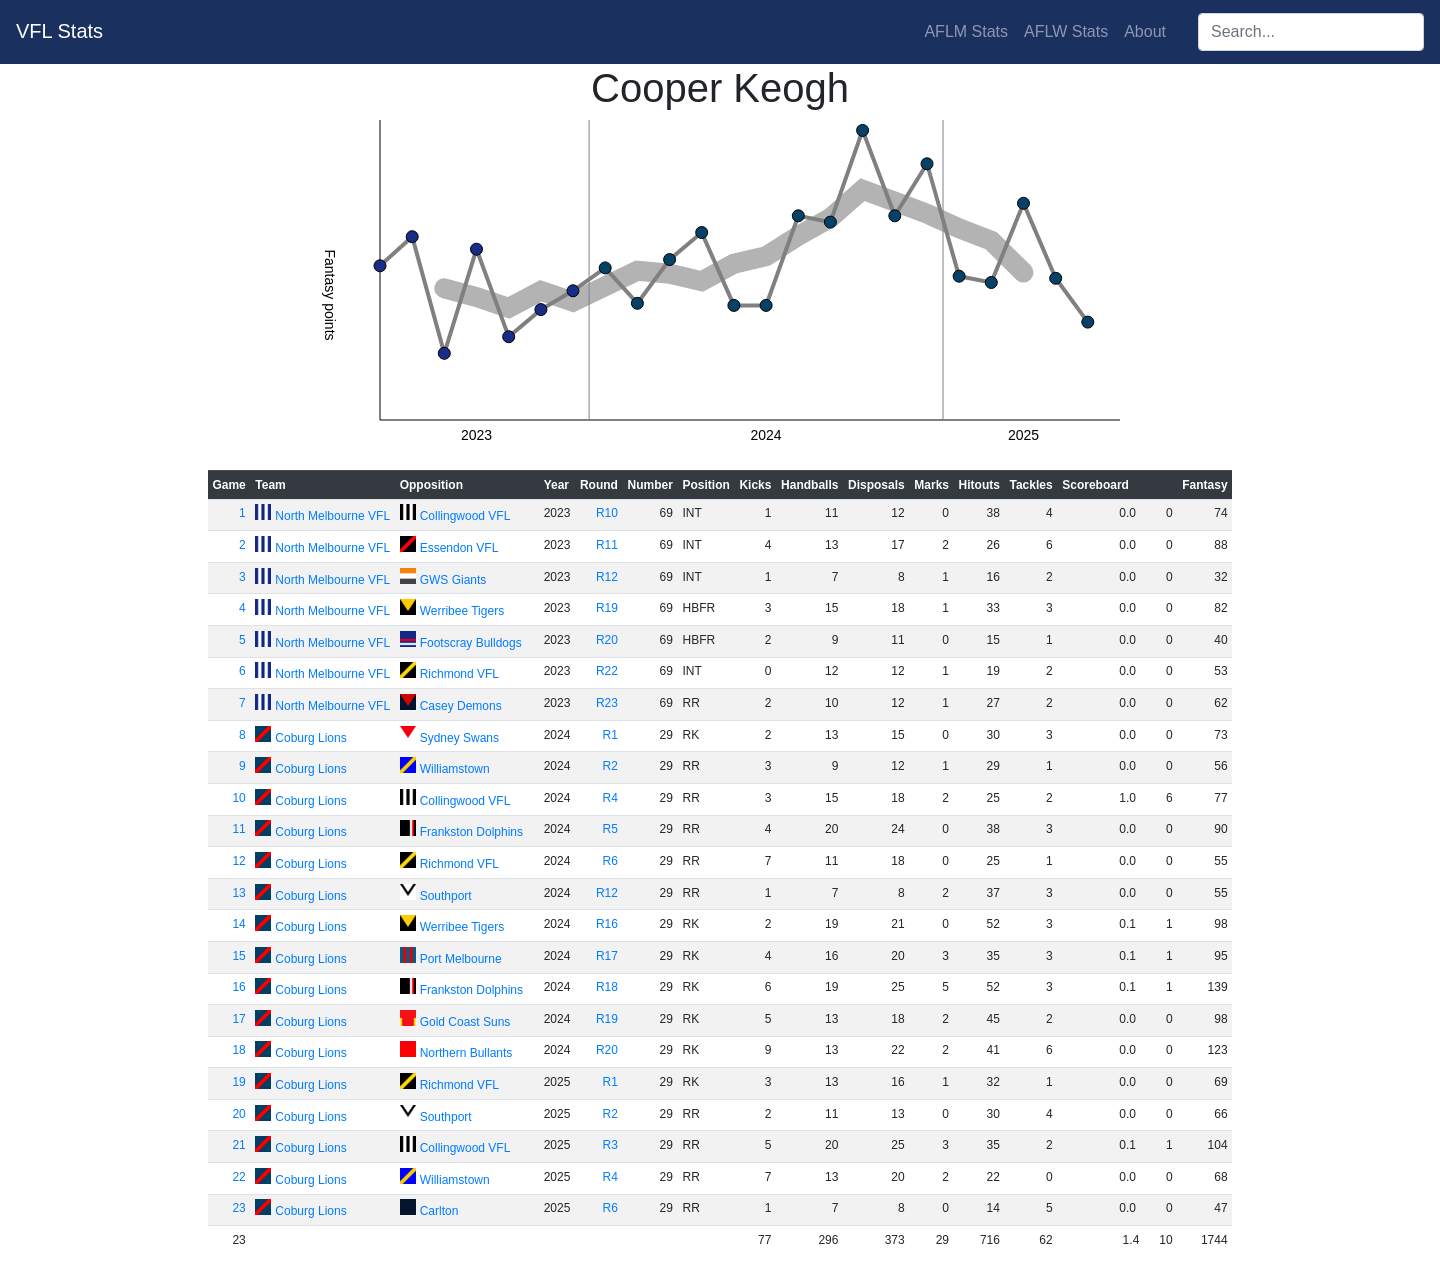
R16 (607, 924)
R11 (607, 545)
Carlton (439, 1211)
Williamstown (455, 769)
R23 (607, 703)
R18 (607, 987)
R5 (610, 829)
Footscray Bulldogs (471, 643)
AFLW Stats (1066, 31)
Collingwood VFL (465, 516)
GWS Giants (453, 580)
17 (238, 1019)
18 (238, 1050)
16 (238, 987)
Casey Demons (461, 706)
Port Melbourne (461, 959)
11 (238, 829)
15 (238, 956)
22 (238, 1177)
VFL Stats (59, 31)
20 (238, 1114)
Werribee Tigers (462, 611)
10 (238, 798)
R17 (607, 956)
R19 (607, 608)
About (1145, 31)
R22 (607, 671)
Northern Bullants (466, 1053)
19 (238, 1082)
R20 (607, 640)
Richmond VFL (459, 674)
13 (238, 893)
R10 (607, 513)
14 (238, 924)
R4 (610, 798)
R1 (610, 735)
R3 (610, 1145)
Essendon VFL (459, 548)
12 (238, 861)
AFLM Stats (966, 31)
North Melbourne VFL (332, 516)
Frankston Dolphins (471, 832)
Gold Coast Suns (465, 1022)
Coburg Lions (310, 738)
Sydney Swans (459, 738)
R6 (610, 861)
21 (238, 1145)
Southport (446, 896)
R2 (610, 766)
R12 (607, 577)
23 (238, 1208)
